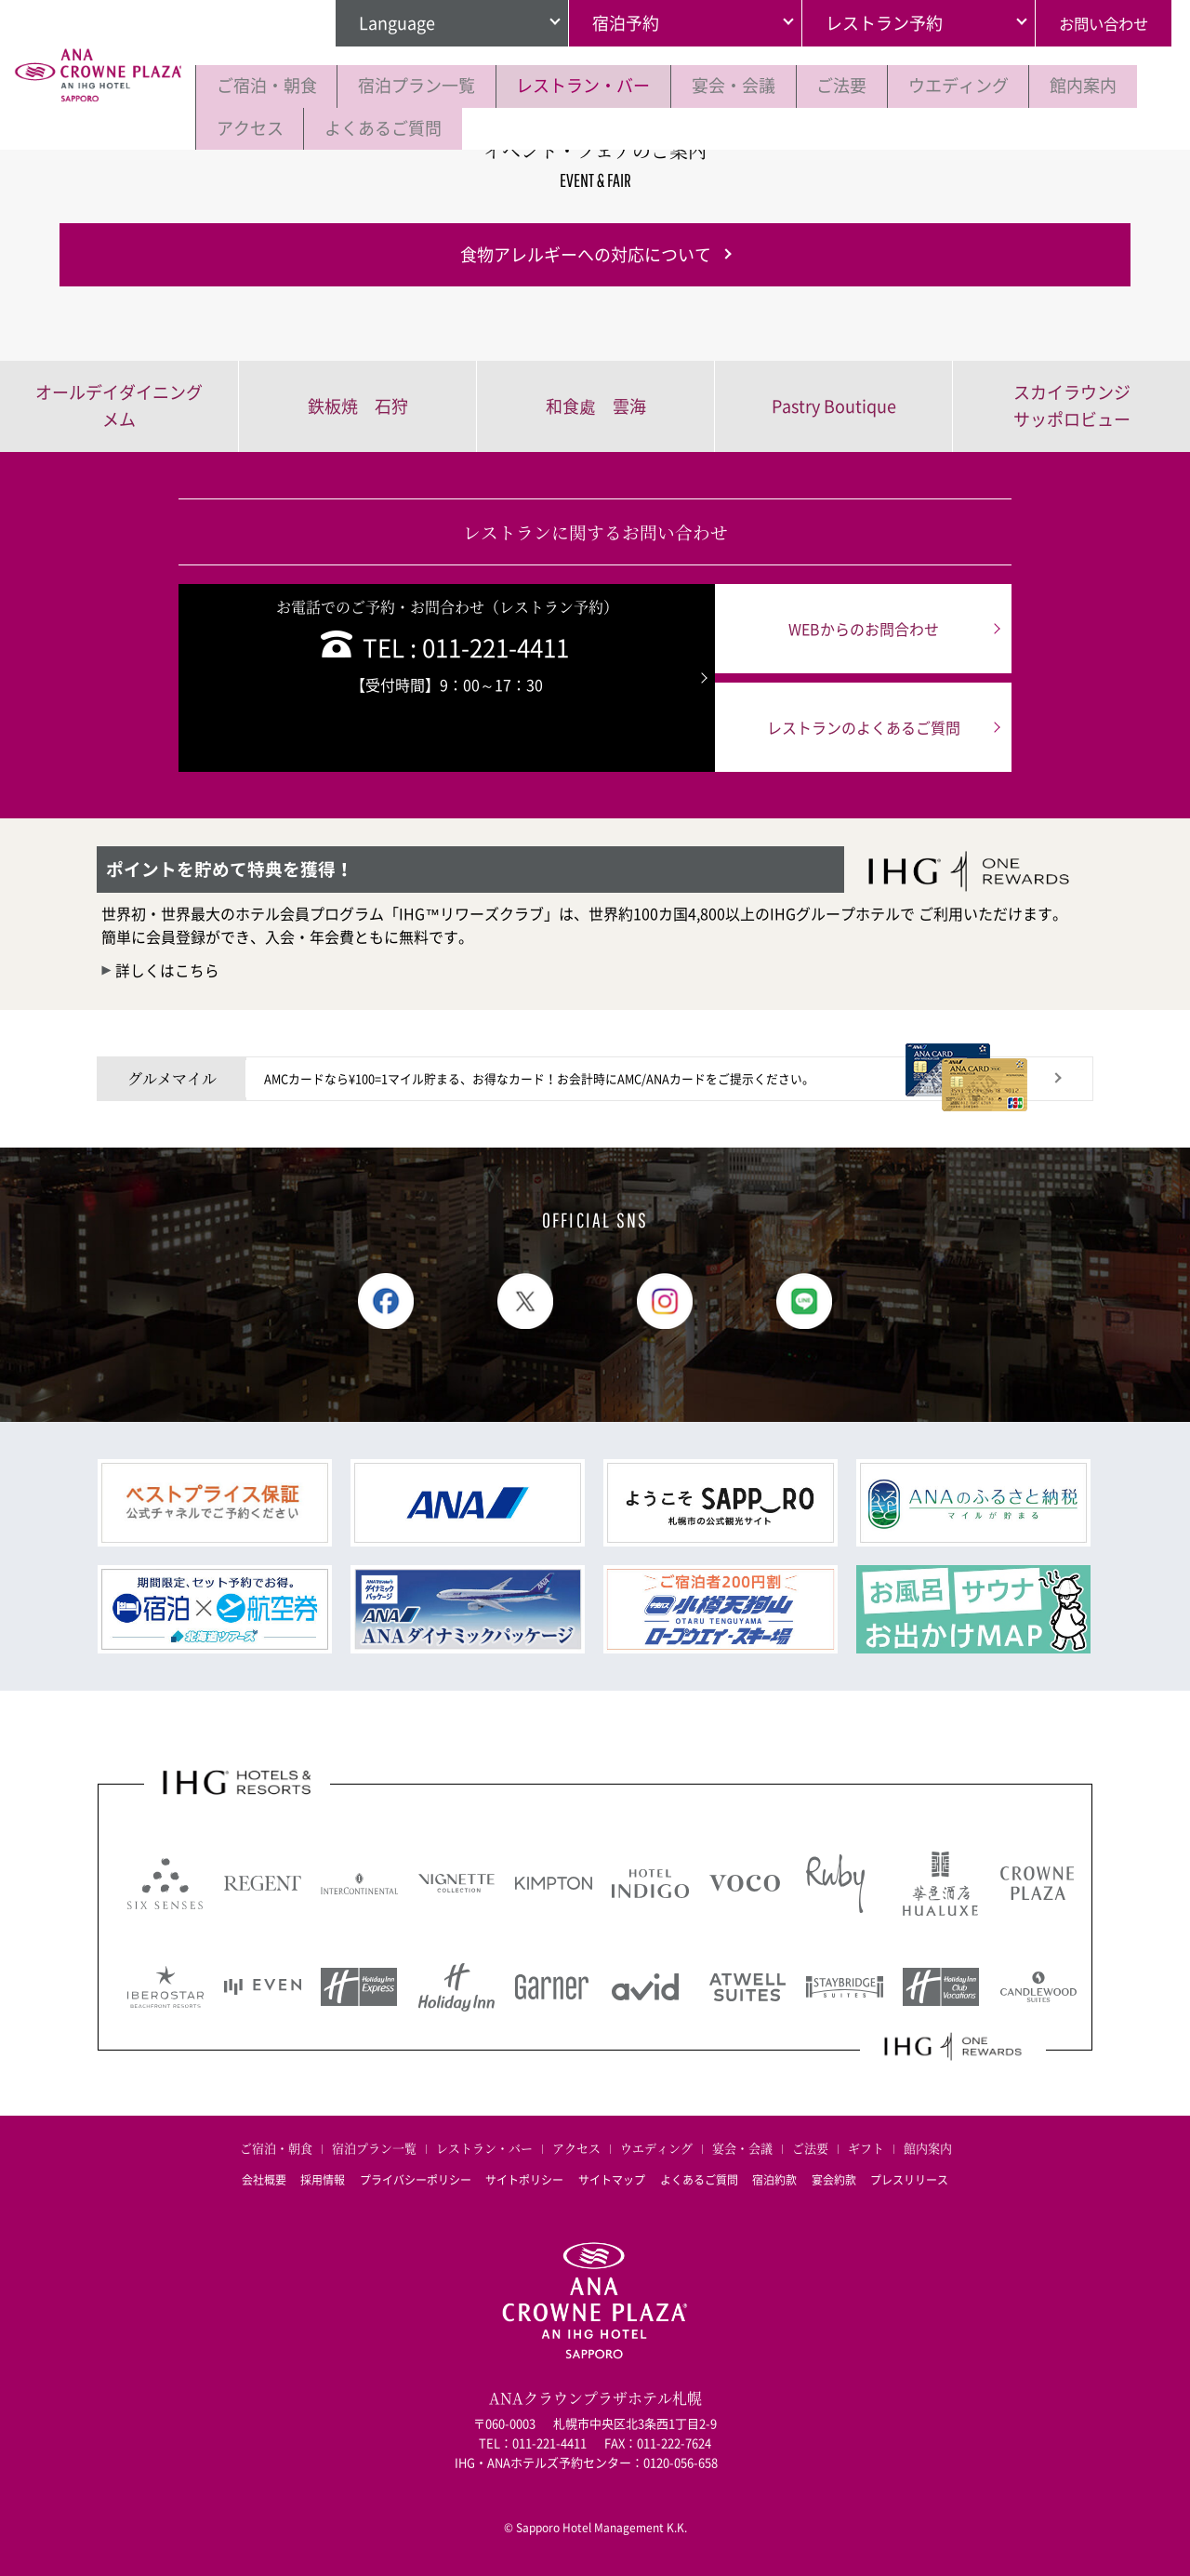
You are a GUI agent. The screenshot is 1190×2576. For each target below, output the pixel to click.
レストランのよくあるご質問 (853, 727)
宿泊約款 (782, 2177)
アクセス (367, 126)
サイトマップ (611, 2177)
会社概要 (247, 2177)
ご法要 (869, 85)
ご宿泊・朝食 (269, 85)
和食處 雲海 (596, 405)
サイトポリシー (521, 2177)
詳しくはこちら (167, 970)
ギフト (866, 2149)
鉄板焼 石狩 (358, 405)
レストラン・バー (599, 85)
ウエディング (992, 85)
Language (386, 22)
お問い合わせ (1098, 22)
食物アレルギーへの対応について (585, 254)
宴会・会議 (755, 85)
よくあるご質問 (506, 126)
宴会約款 (846, 2177)
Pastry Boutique (834, 405)
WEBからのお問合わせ (853, 628)
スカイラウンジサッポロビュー (1071, 405)
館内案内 (252, 126)
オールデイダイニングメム (119, 405)
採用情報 (310, 2177)
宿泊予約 (614, 22)
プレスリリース (926, 2177)
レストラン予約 (873, 22)
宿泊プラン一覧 (425, 85)
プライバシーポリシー (407, 2177)
